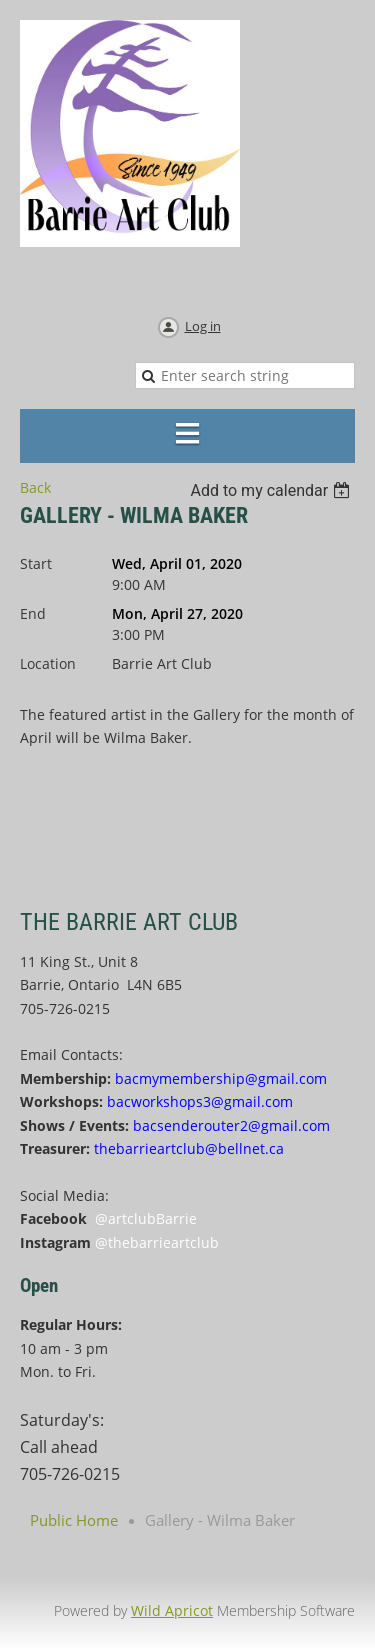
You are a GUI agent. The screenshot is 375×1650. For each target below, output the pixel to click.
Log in (203, 326)
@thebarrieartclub (157, 1242)
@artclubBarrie (146, 1218)
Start (36, 563)
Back (35, 487)
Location (48, 663)
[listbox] (272, 490)
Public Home (74, 1520)
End (33, 613)
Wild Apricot (172, 1610)
